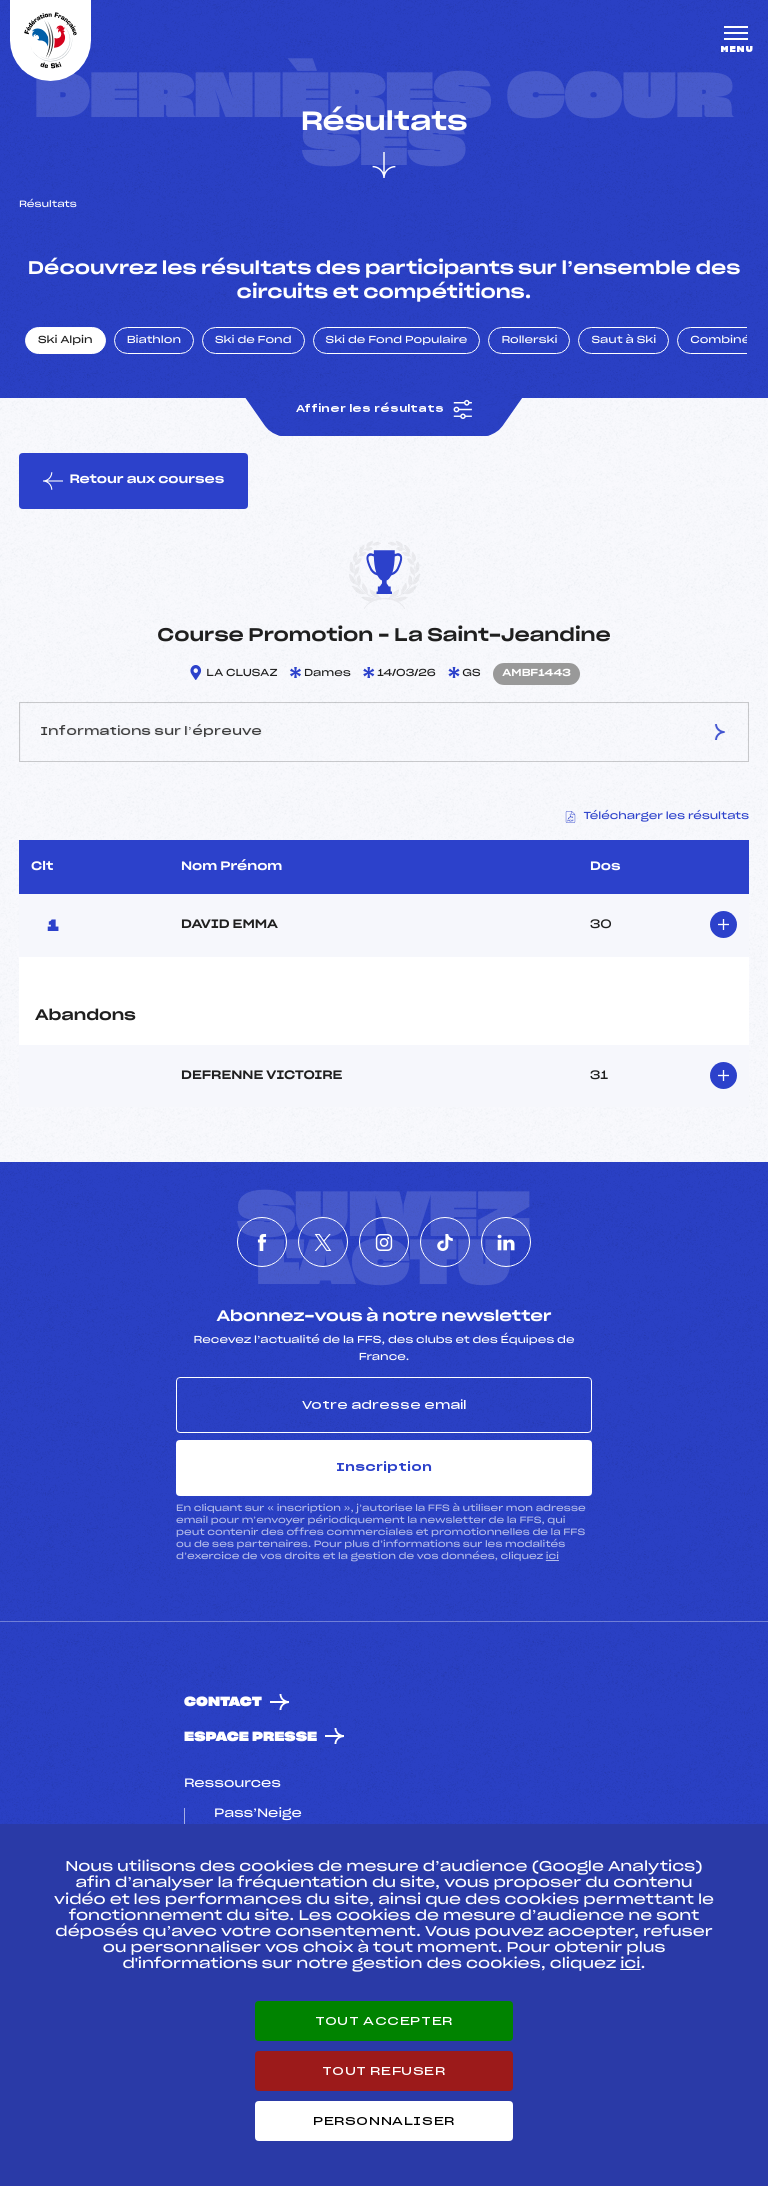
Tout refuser (383, 2071)
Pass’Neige (258, 1814)
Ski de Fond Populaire (397, 341)
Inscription (384, 1467)
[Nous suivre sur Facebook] (262, 1242)
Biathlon (154, 341)
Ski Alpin (65, 341)
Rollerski (529, 341)
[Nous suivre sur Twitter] (323, 1242)
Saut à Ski (623, 341)
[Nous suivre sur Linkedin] (506, 1242)
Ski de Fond (253, 341)
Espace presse (250, 1737)
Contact (223, 1702)
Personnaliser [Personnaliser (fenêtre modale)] (384, 2121)
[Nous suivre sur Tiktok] (445, 1242)
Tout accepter (384, 2021)
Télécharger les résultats (657, 817)
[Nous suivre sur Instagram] (384, 1242)
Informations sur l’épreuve (383, 732)
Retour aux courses (133, 481)
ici (552, 1556)
